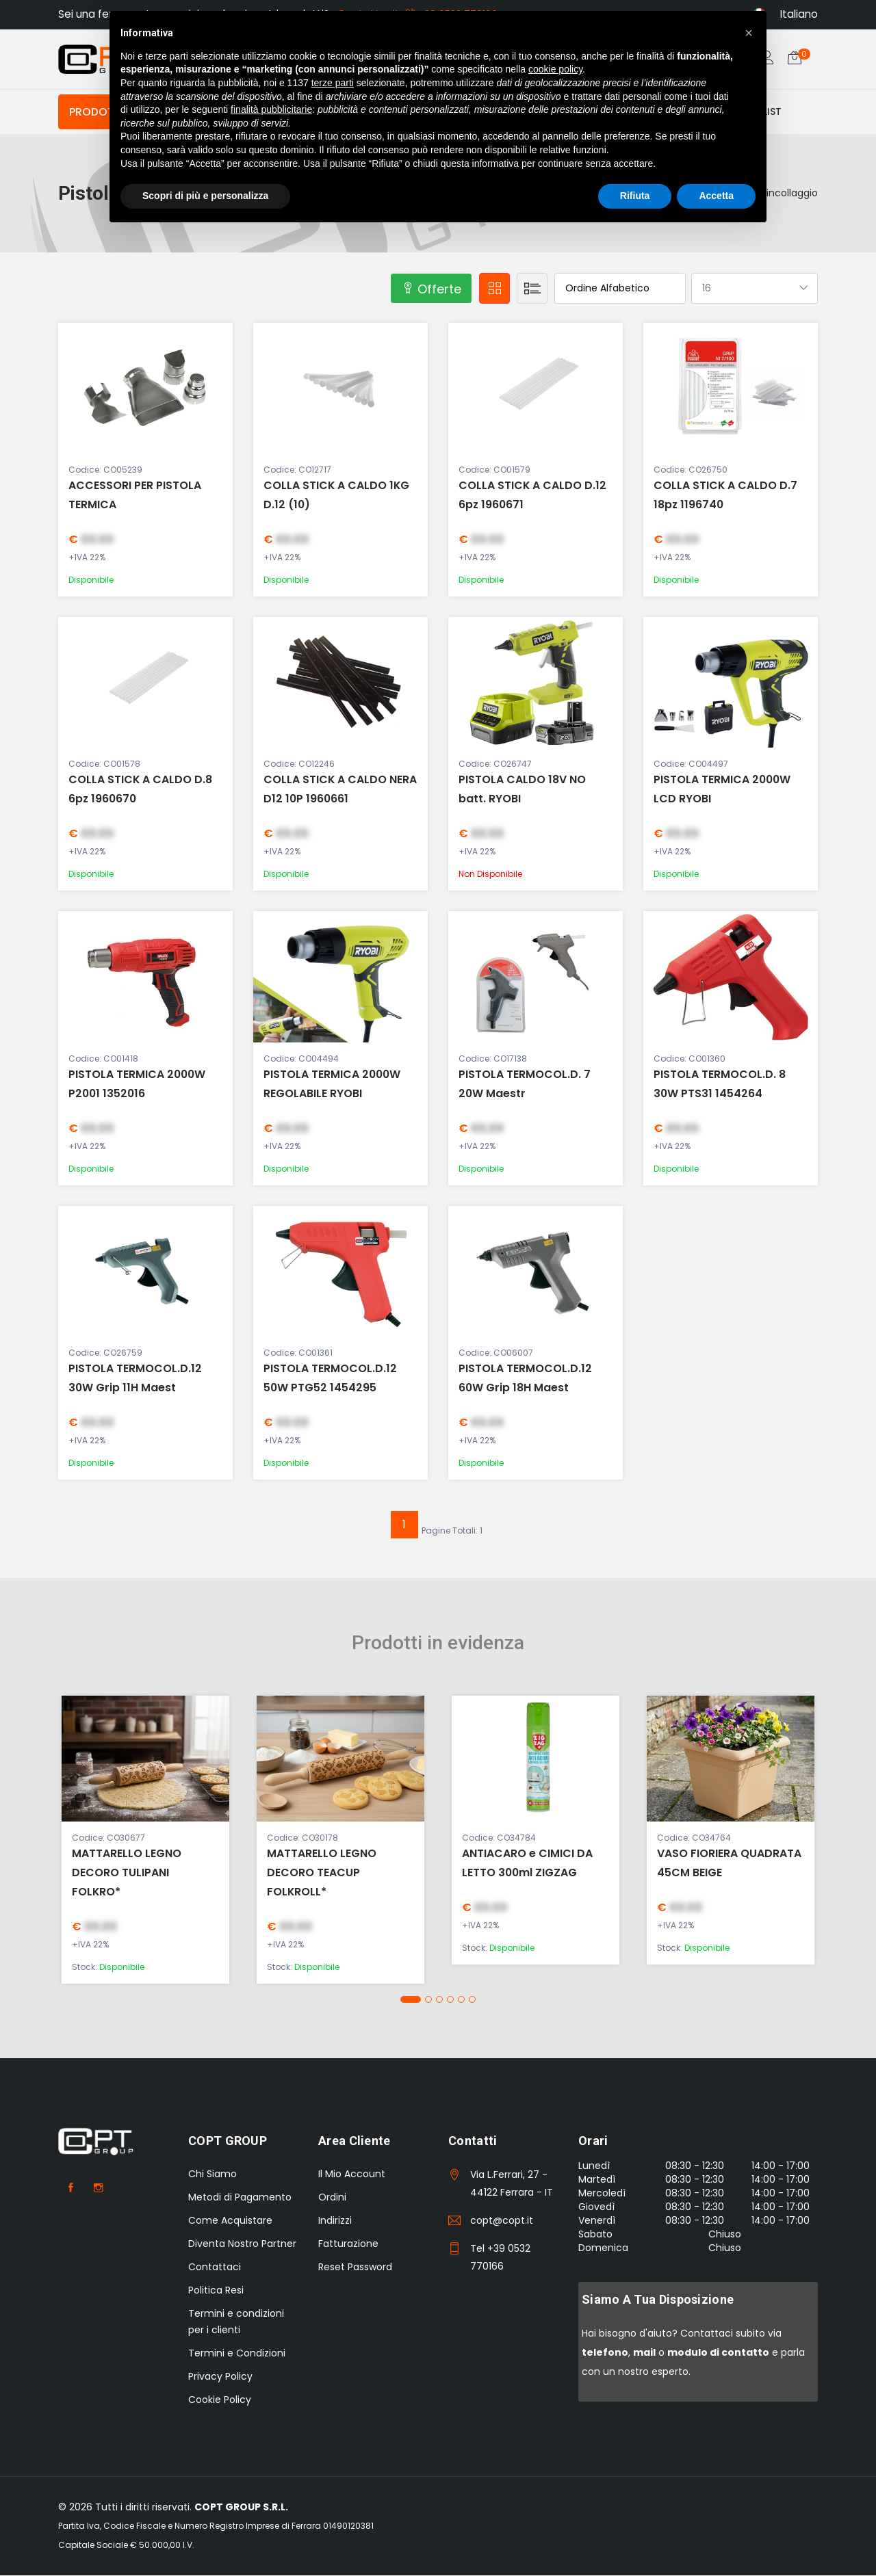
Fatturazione (348, 2244)
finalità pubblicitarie (271, 109)
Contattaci (214, 2267)
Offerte (431, 289)
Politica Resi (216, 2291)
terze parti (332, 82)
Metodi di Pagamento (240, 2198)
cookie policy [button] (555, 69)
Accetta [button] (716, 195)
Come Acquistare (230, 2221)
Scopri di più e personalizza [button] (205, 195)
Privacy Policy (220, 2377)
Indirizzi (335, 2221)
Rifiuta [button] (635, 195)
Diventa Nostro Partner (242, 2244)
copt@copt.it (501, 2221)
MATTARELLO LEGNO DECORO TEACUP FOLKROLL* (321, 1873)
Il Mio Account (351, 2174)
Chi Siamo (212, 2174)
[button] (410, 2000)
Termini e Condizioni (236, 2354)
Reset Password (355, 2267)
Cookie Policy (219, 2400)
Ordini (332, 2198)
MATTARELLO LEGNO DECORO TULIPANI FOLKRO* (126, 1873)
